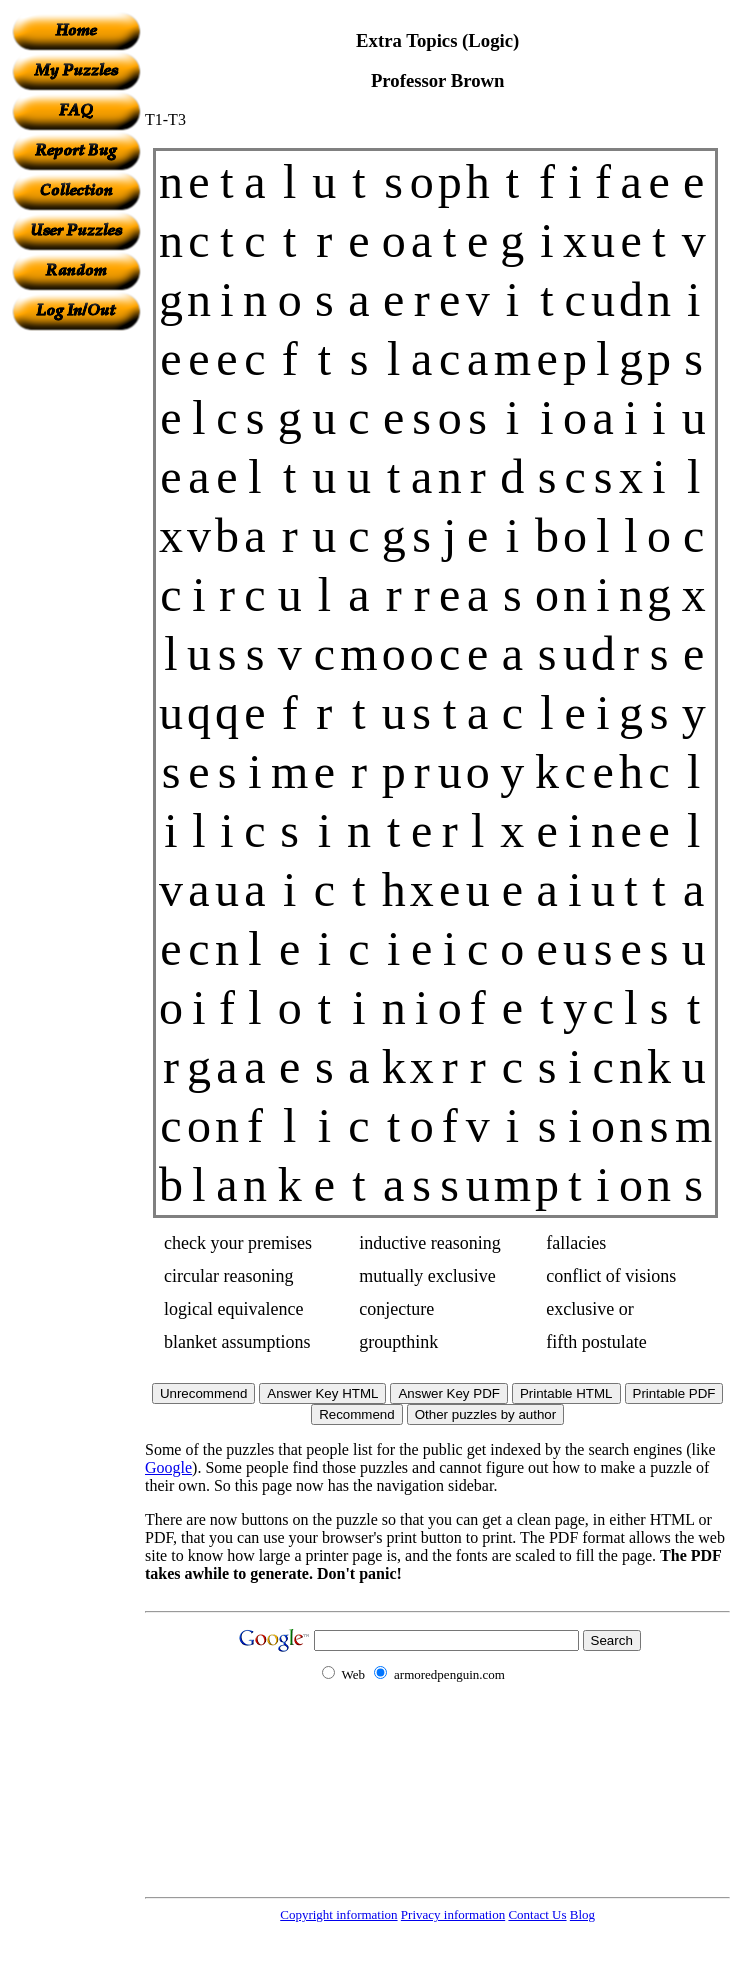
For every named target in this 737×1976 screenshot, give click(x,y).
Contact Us (537, 1914)
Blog (582, 1914)
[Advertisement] (76, 631)
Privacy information (453, 1914)
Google (168, 1467)
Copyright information (338, 1914)
